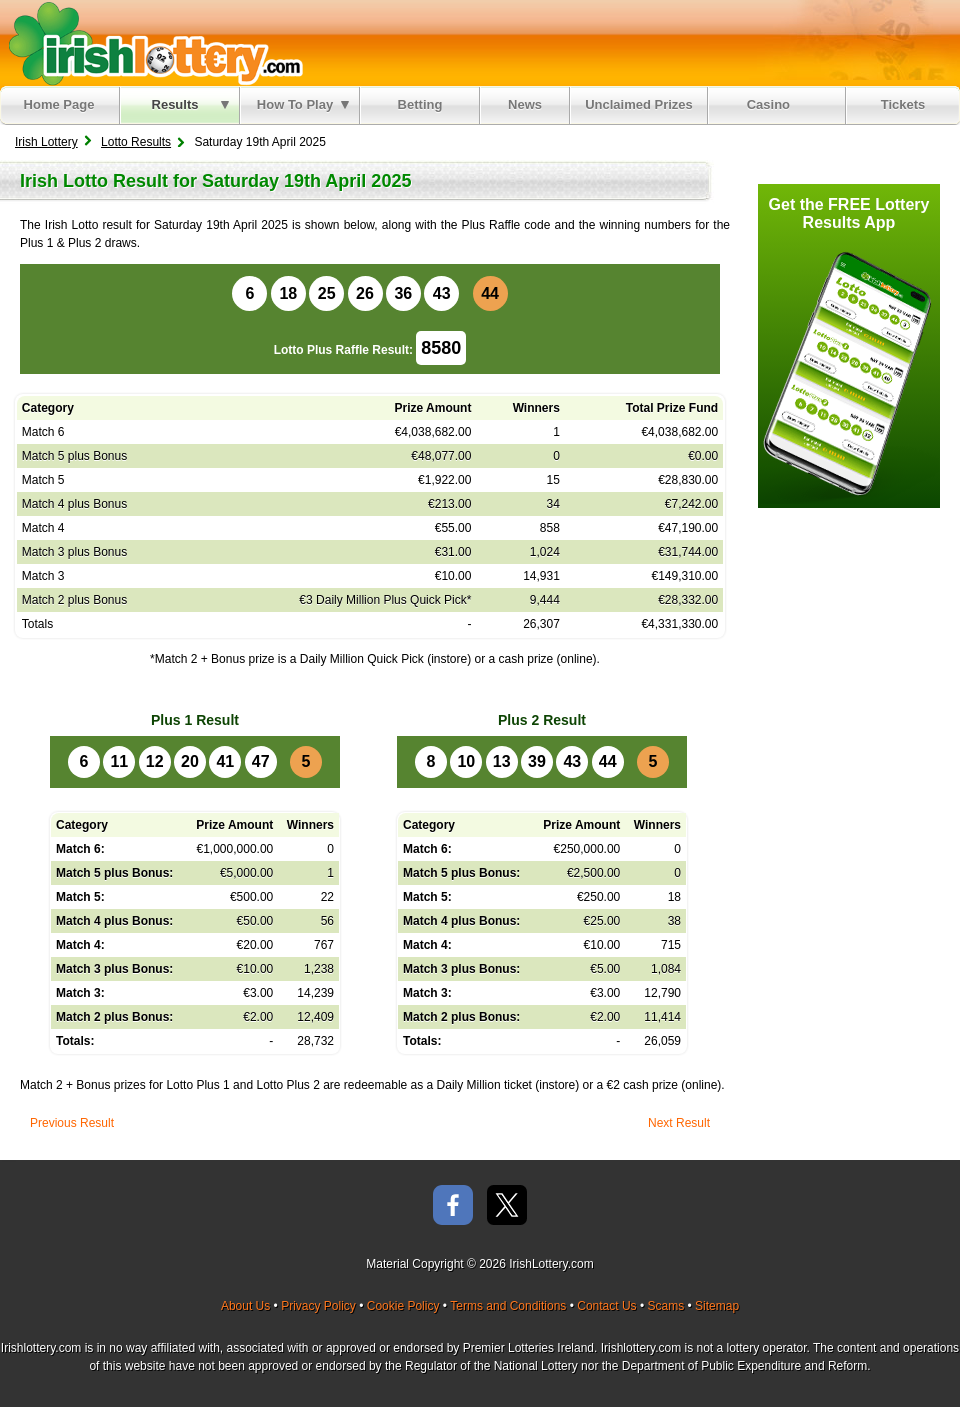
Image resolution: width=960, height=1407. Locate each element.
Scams (665, 1306)
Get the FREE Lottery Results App (849, 213)
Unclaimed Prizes (639, 104)
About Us (245, 1306)
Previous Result (72, 1123)
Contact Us (606, 1306)
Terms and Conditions (508, 1306)
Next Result (679, 1123)
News (525, 104)
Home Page (59, 104)
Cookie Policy (403, 1306)
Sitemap (717, 1306)
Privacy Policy (318, 1306)
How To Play (303, 104)
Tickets (903, 104)
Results (190, 104)
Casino (772, 104)
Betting (420, 104)
